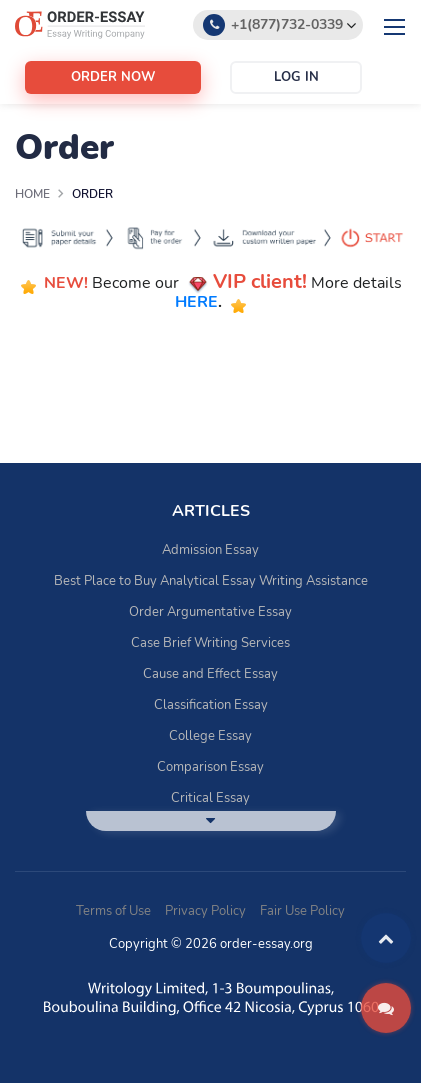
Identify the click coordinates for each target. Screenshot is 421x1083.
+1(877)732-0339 (287, 24)
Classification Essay (211, 705)
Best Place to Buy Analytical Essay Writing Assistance (211, 581)
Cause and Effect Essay (210, 674)
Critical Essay (210, 798)
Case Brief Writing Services (210, 643)
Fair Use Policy (302, 911)
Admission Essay (210, 550)
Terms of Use (113, 911)
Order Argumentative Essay (210, 612)
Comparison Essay (210, 767)
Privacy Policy (205, 911)
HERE (196, 303)
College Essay (210, 736)
